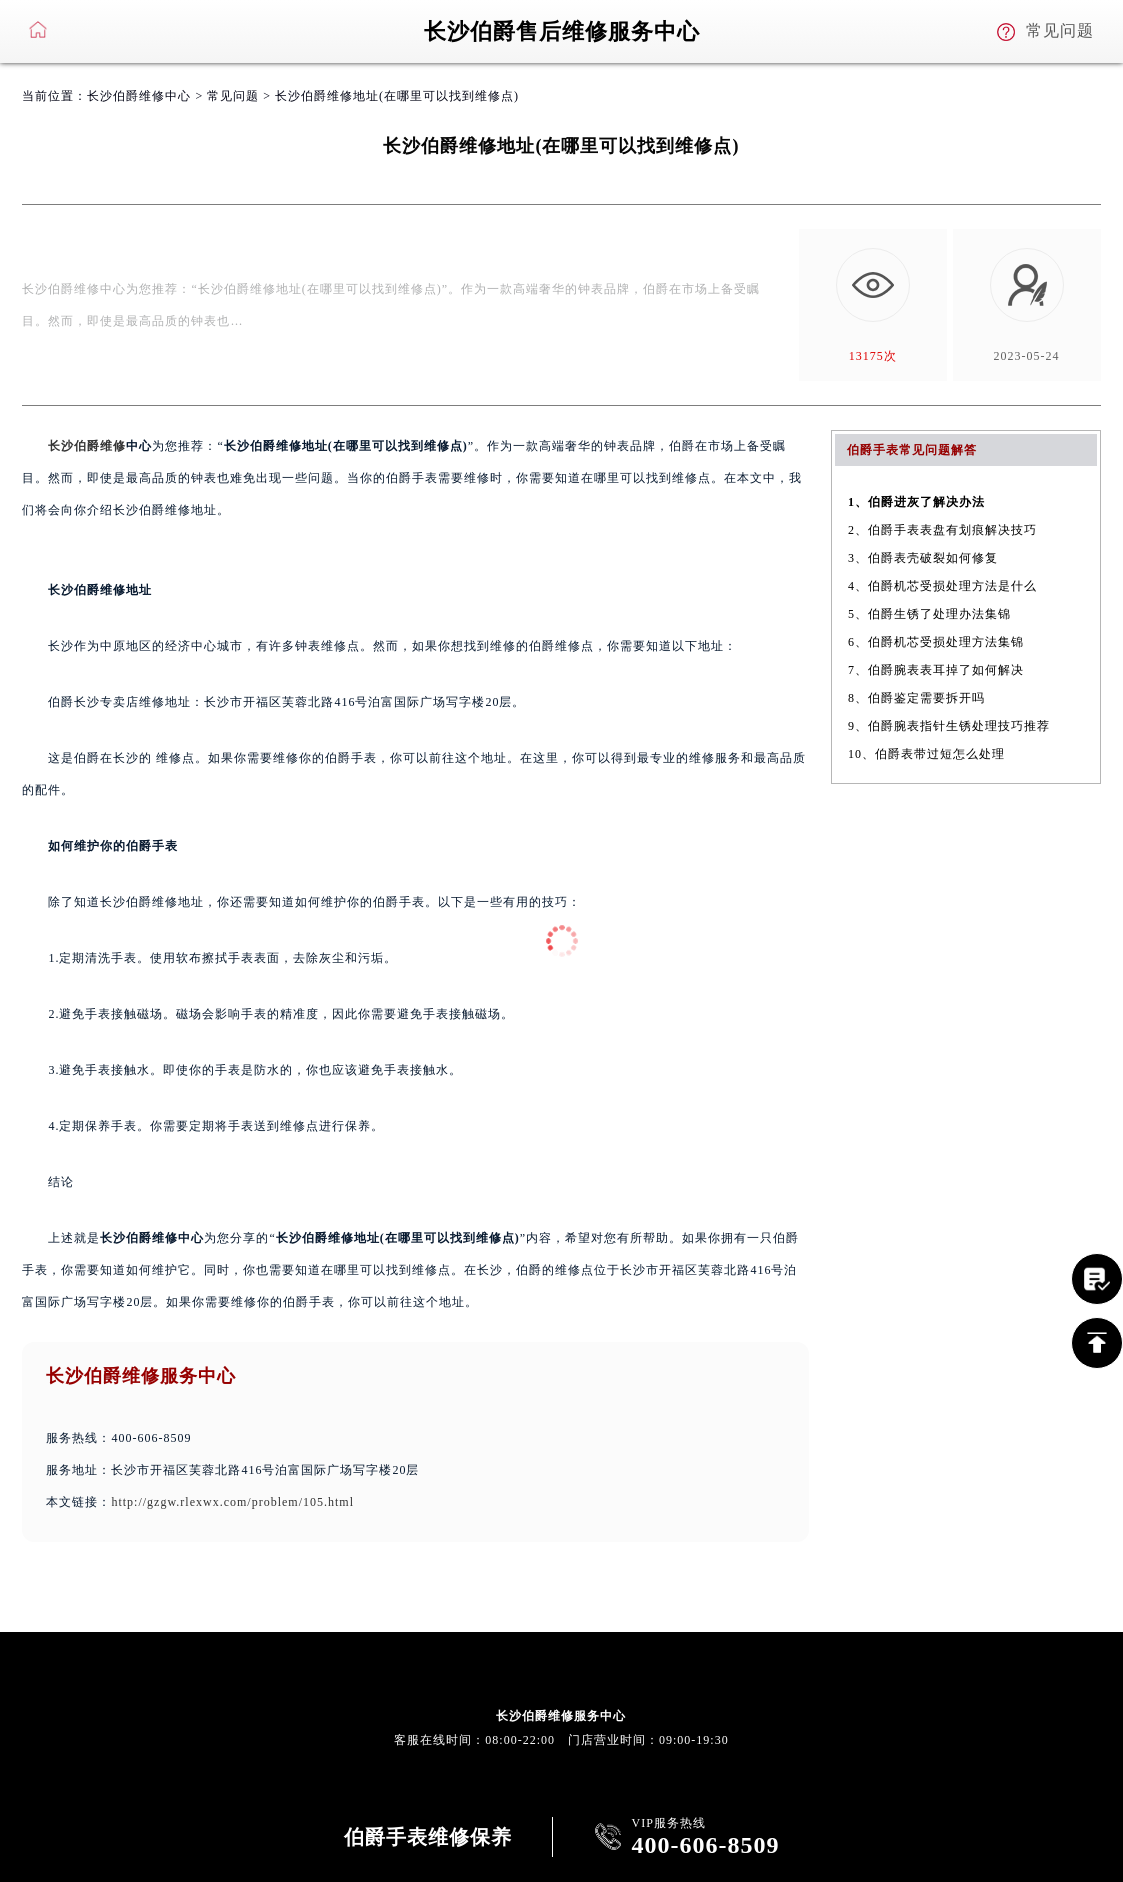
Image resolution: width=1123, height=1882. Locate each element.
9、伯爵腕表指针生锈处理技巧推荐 (949, 726)
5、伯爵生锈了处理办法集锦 (929, 614)
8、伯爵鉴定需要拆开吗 (916, 698)
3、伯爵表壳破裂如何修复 (923, 558)
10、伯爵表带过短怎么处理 (926, 754)
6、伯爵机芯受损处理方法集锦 (936, 642)
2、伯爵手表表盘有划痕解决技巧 (942, 530)
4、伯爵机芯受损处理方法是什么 (942, 586)
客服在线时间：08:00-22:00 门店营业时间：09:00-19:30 (561, 1740)
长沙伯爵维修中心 (139, 96)
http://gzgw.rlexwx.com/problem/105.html (232, 1502)
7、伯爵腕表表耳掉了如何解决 (936, 670)
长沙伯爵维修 (87, 446)
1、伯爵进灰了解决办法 (916, 502)
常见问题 (233, 96)
